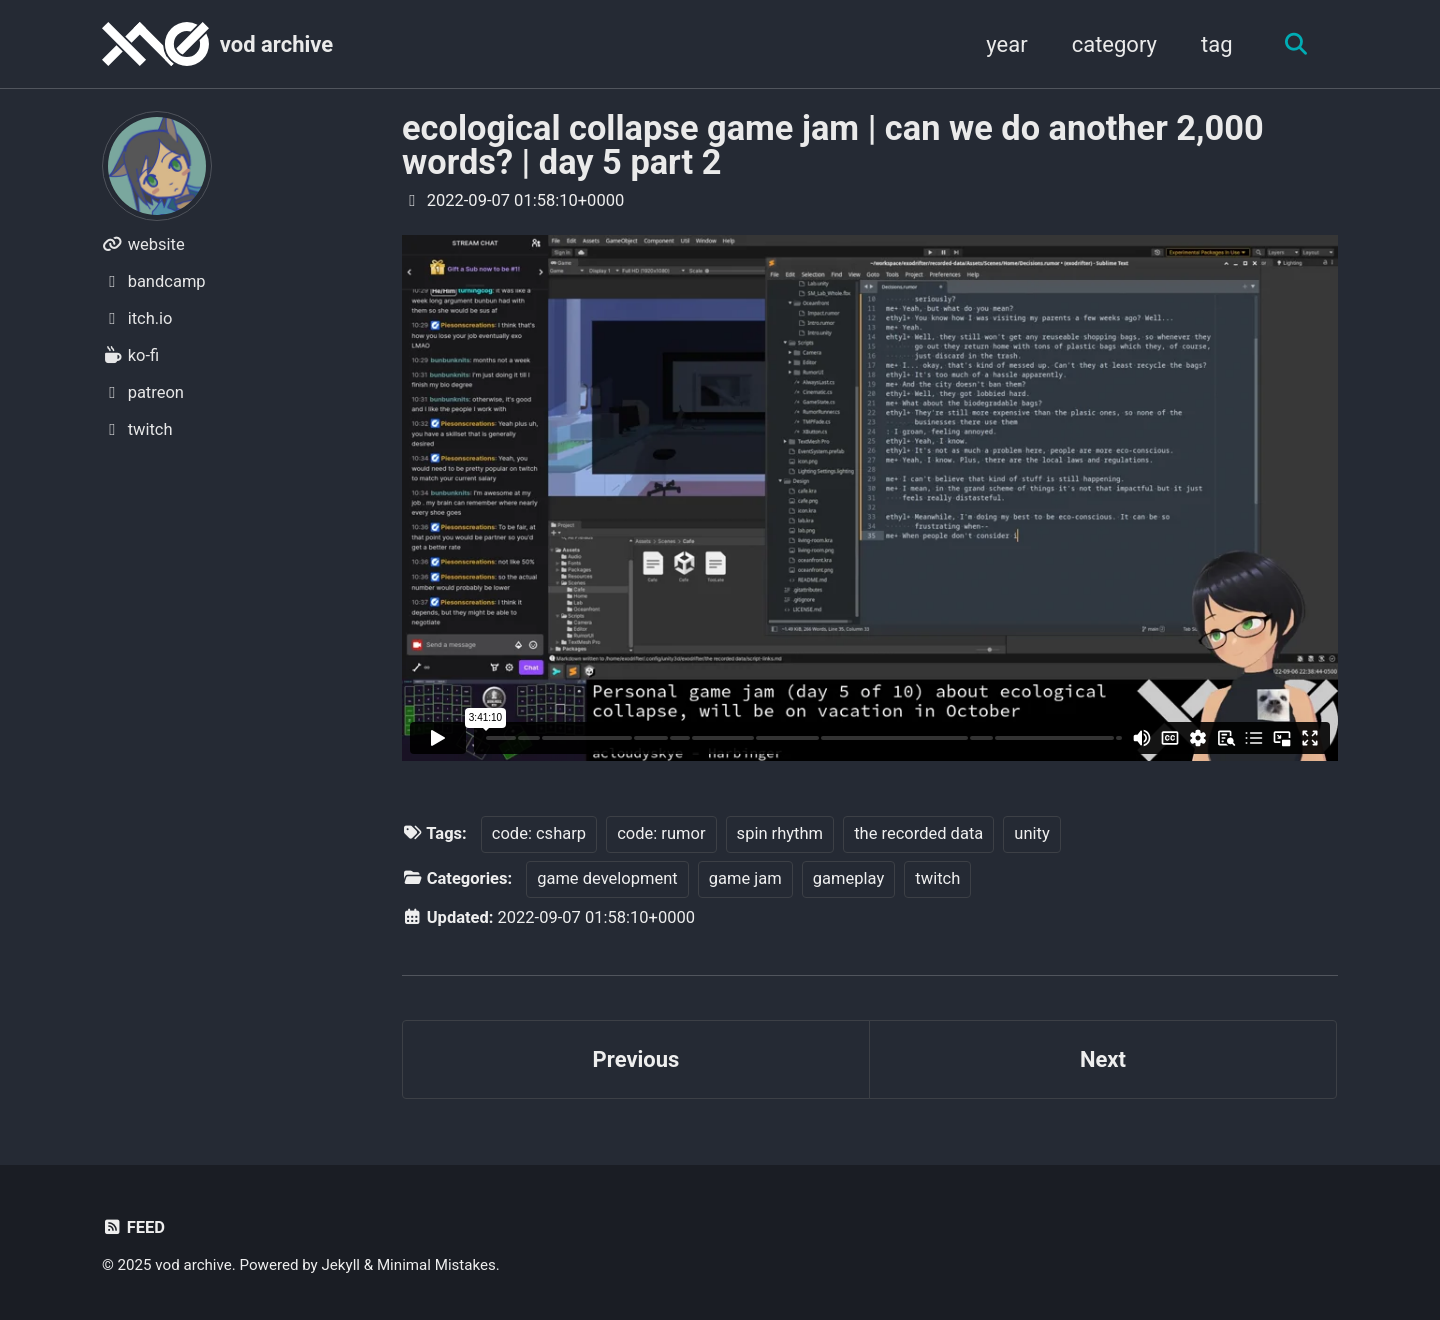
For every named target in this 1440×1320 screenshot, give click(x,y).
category (1114, 44)
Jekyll (341, 1265)
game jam (745, 878)
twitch (937, 878)
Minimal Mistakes (436, 1265)
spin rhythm (780, 833)
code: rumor (661, 833)
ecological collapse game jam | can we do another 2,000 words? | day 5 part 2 (833, 145)
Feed (133, 1227)
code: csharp (539, 833)
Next (1103, 1059)
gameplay (848, 878)
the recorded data (918, 833)
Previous (636, 1059)
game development (607, 878)
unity (1031, 833)
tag (1217, 44)
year (1006, 44)
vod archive (276, 44)
